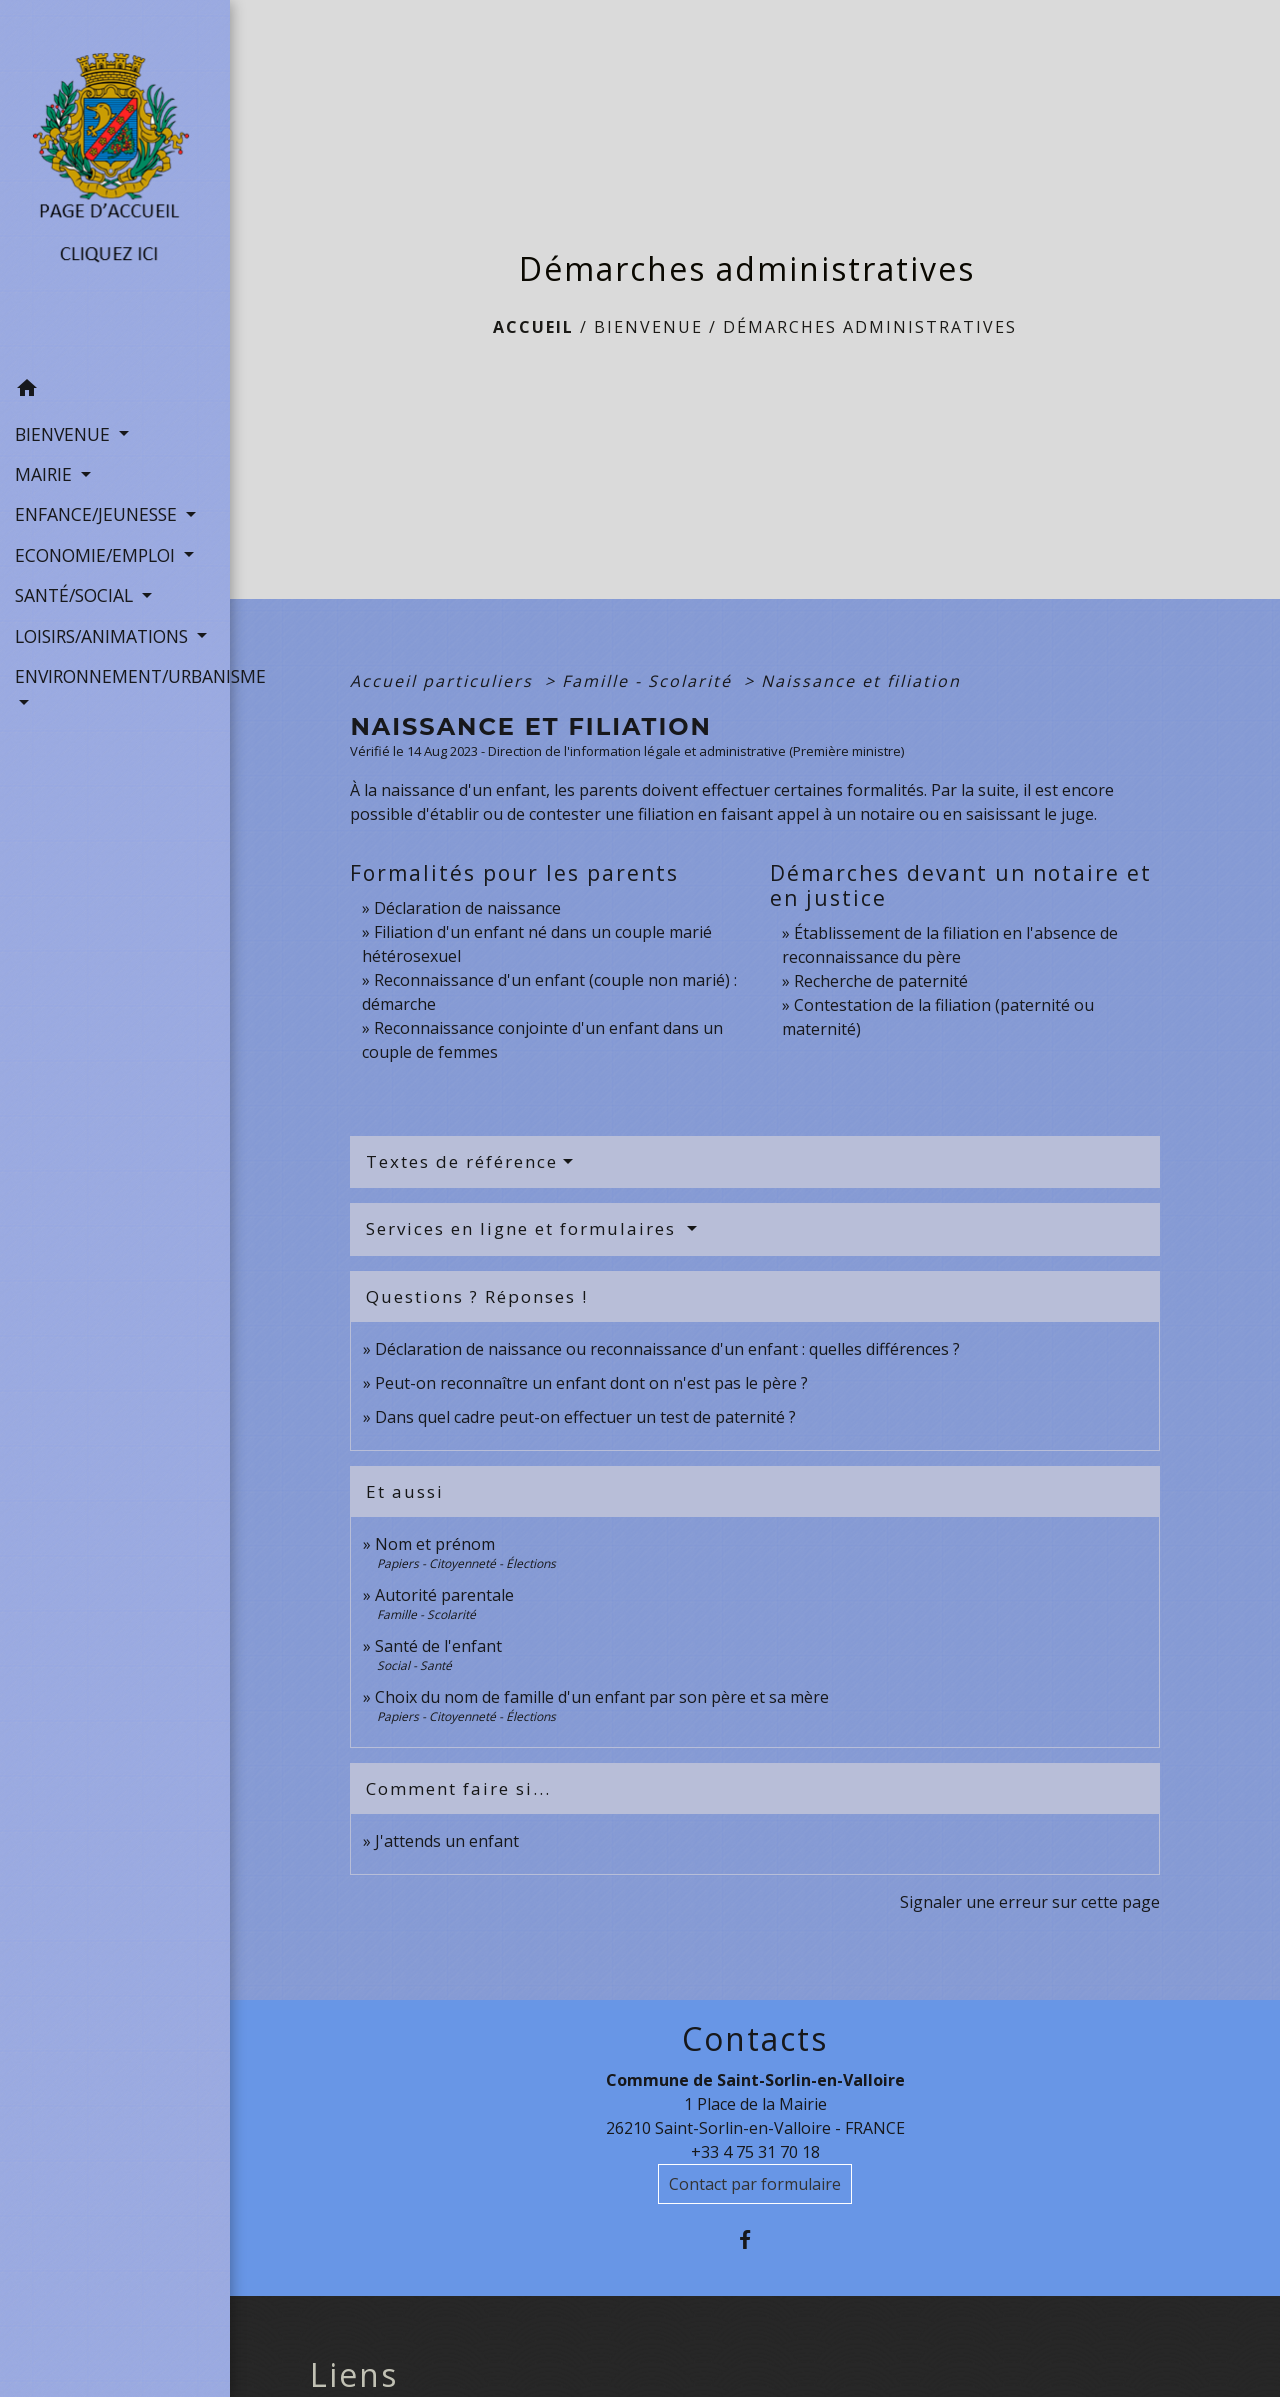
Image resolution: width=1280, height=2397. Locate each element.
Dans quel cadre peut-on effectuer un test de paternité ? (585, 1417)
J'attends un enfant (447, 1841)
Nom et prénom (435, 1544)
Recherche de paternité (881, 981)
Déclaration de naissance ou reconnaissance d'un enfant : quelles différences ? (667, 1349)
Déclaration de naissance (467, 908)
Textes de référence (462, 1161)
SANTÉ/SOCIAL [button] (76, 595)
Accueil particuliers (444, 681)
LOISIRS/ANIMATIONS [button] (104, 636)
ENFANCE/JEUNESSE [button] (98, 514)
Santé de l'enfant (438, 1646)
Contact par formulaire (755, 2184)
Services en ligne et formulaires (524, 1228)
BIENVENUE (648, 327)
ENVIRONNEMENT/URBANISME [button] (115, 676)
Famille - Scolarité (650, 681)
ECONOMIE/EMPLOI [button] (97, 555)
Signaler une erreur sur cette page (1030, 1902)
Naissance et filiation (861, 681)
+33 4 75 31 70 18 (755, 2152)
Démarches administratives (870, 327)
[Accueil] (115, 184)
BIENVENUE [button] (65, 434)
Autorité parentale (444, 1595)
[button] (115, 391)
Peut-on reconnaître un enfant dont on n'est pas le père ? (591, 1383)
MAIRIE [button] (46, 474)
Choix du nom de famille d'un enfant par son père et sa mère (602, 1697)
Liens (354, 2375)
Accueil (533, 327)
